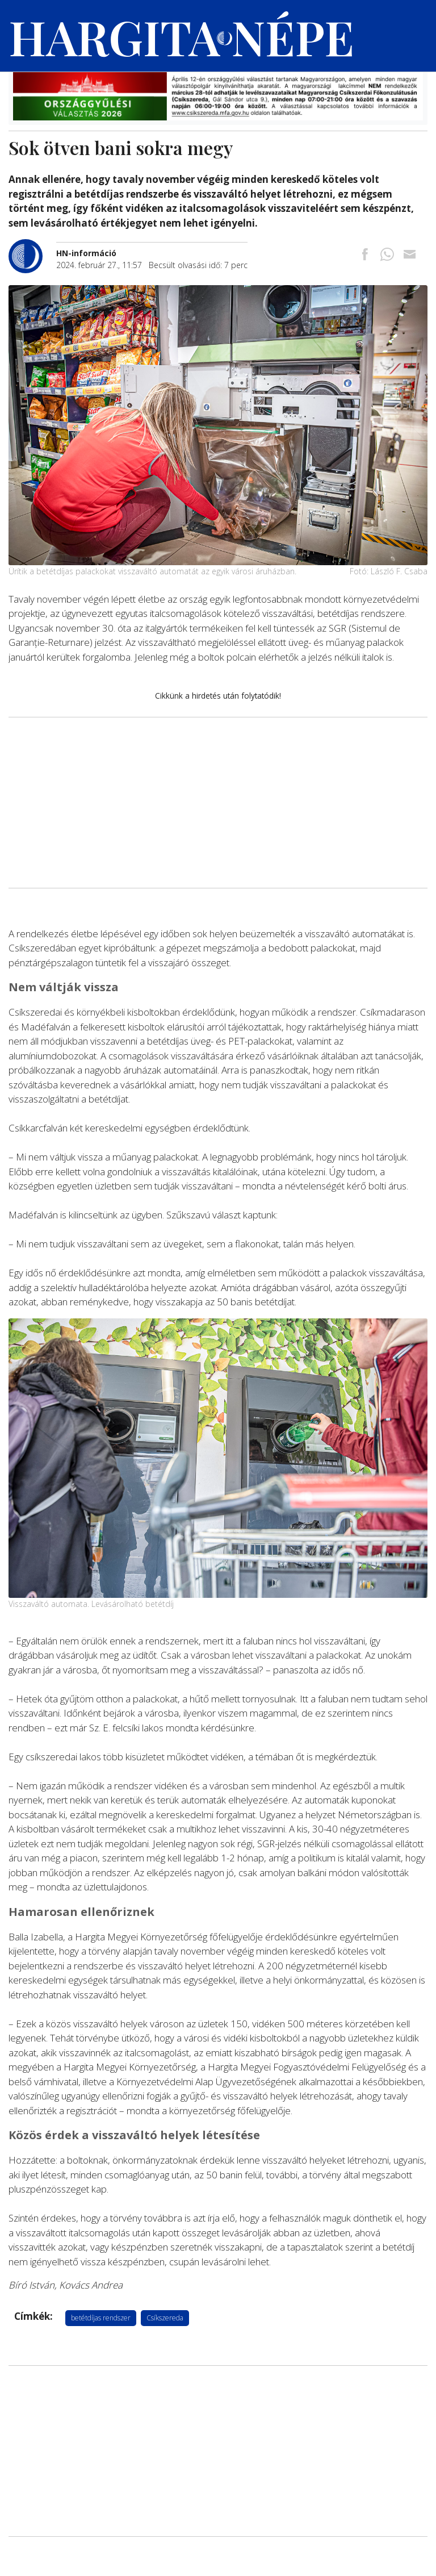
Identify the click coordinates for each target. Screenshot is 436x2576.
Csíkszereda (164, 2318)
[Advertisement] (218, 802)
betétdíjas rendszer (101, 2318)
